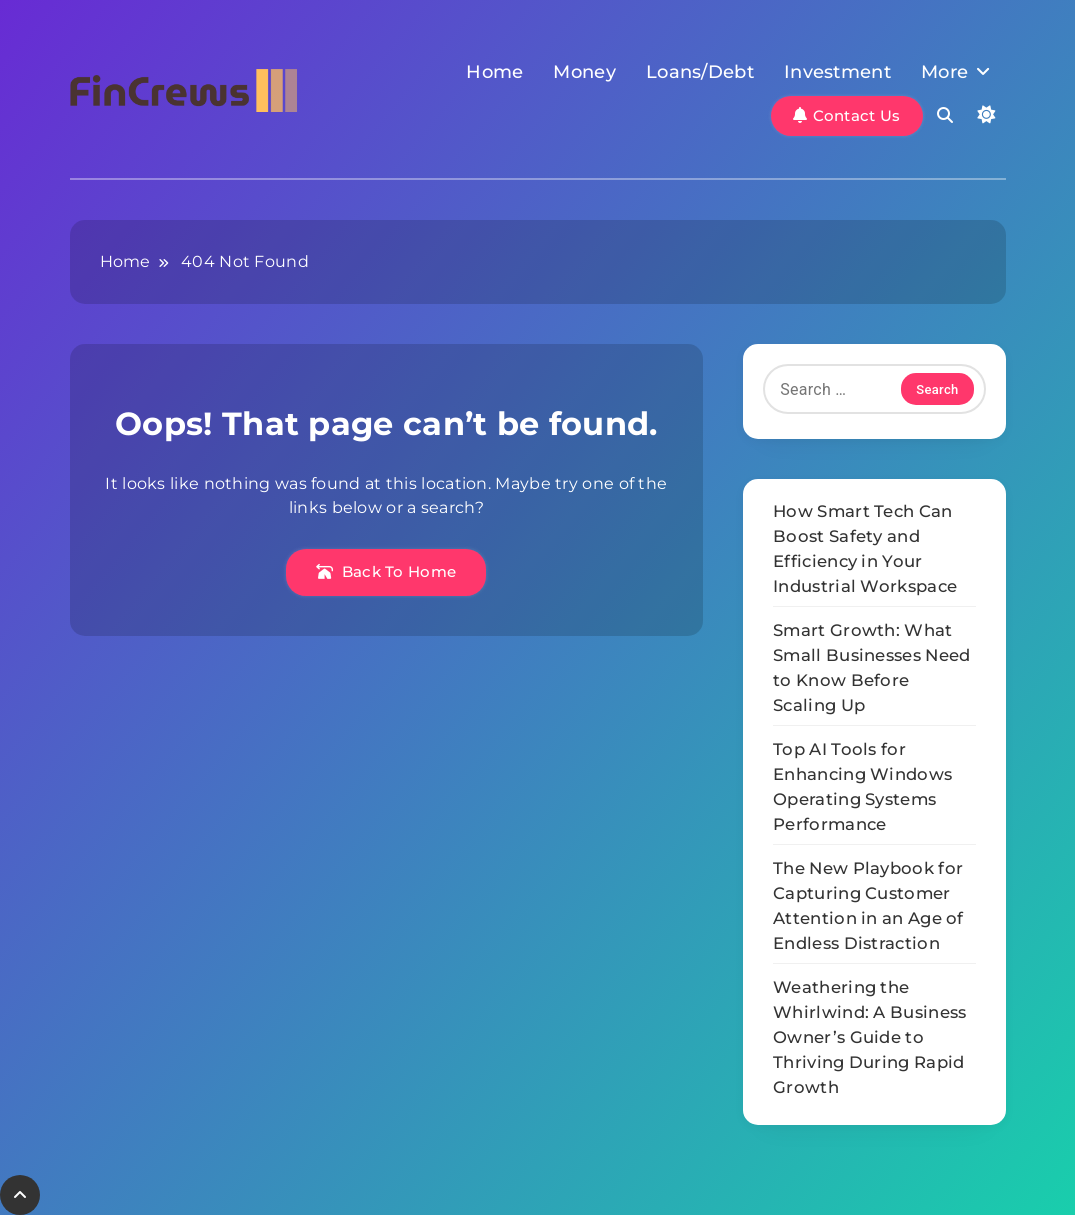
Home (494, 72)
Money (584, 72)
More (944, 72)
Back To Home (386, 571)
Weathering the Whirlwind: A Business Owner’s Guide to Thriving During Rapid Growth (869, 1037)
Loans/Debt (700, 72)
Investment (837, 72)
